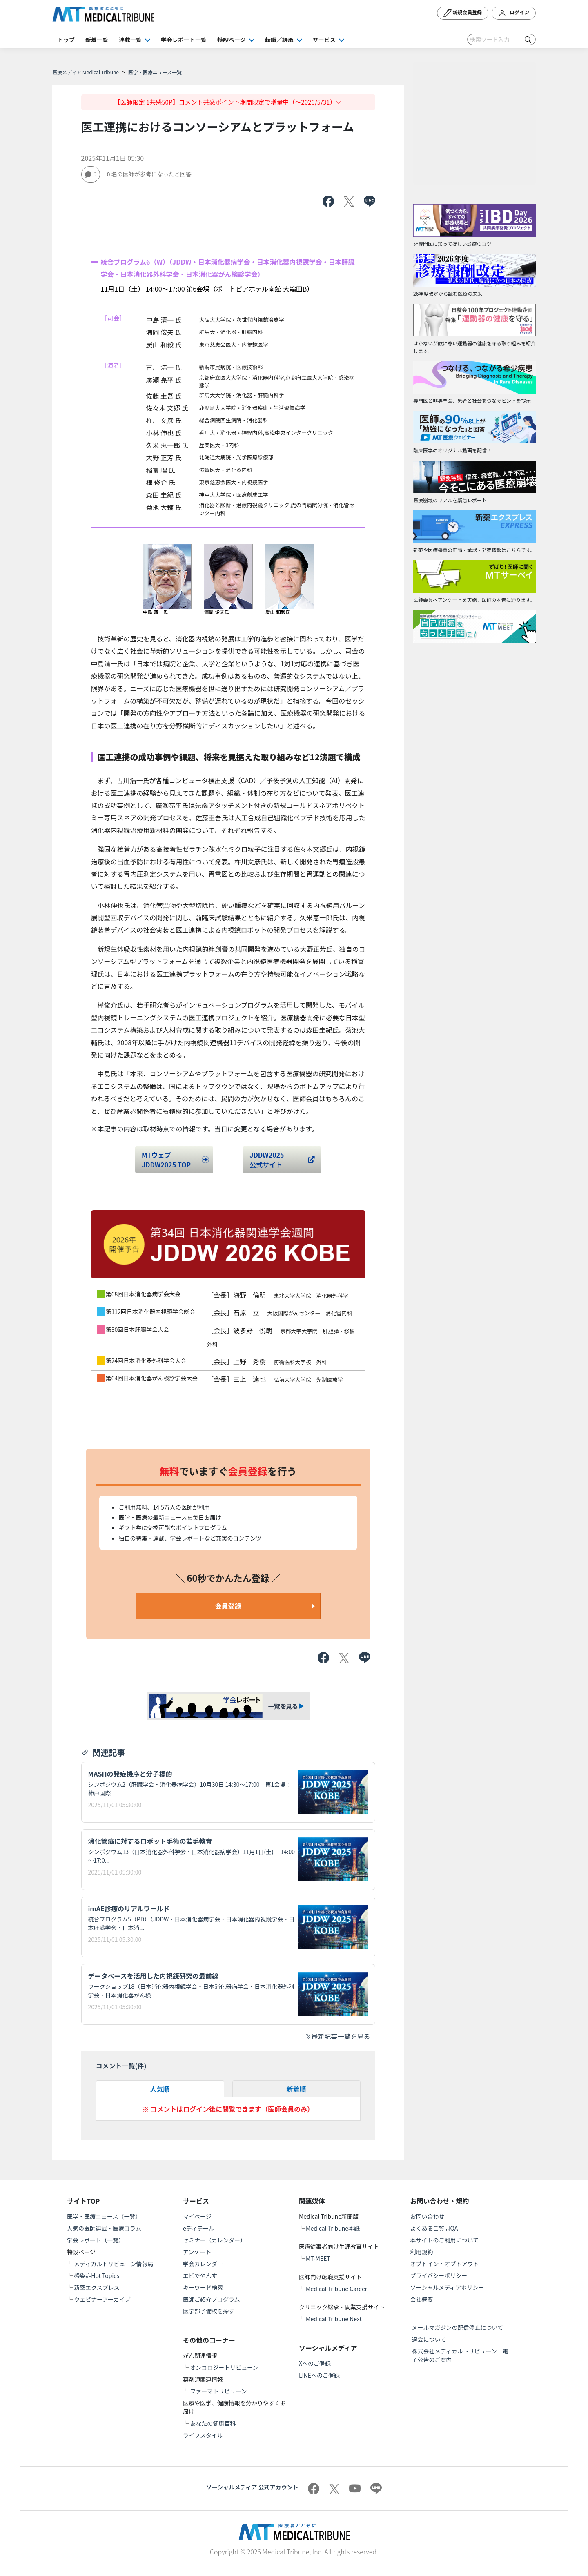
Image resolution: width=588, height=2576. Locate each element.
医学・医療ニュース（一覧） (104, 2216)
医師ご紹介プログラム (211, 2299)
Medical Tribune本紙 (333, 2228)
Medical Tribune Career (336, 2288)
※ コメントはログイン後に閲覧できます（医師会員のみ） (228, 2109)
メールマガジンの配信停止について (457, 2327)
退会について (429, 2339)
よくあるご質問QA (434, 2228)
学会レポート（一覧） (95, 2240)
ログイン (513, 13)
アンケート (197, 2252)
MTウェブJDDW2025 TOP (166, 1159)
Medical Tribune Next (334, 2319)
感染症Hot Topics (96, 2275)
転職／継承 (279, 40)
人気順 (159, 2089)
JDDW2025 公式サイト (266, 1159)
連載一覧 (130, 40)
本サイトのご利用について (444, 2240)
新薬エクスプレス (97, 2287)
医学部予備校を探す (208, 2311)
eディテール (198, 2228)
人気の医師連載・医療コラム (104, 2228)
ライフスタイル (203, 2435)
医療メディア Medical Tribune (85, 72)
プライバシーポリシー (439, 2275)
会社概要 (421, 2299)
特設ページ (231, 40)
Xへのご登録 (315, 2363)
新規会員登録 (462, 13)
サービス (324, 40)
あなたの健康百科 (213, 2423)
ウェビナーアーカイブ (102, 2299)
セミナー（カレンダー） (214, 2240)
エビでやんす (200, 2275)
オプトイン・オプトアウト (444, 2264)
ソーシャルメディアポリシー (447, 2287)
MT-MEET (318, 2258)
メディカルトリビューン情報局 (113, 2264)
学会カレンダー (203, 2264)
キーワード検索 (203, 2287)
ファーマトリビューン (218, 2391)
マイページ (197, 2216)
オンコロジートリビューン (224, 2367)
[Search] (501, 39)
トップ (66, 40)
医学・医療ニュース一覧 (155, 72)
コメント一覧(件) (121, 2066)
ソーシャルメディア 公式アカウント (252, 2487)
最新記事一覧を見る (337, 2036)
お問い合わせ (427, 2216)
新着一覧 (96, 40)
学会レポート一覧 (184, 40)
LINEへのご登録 (319, 2375)
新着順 (296, 2089)
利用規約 (421, 2252)
